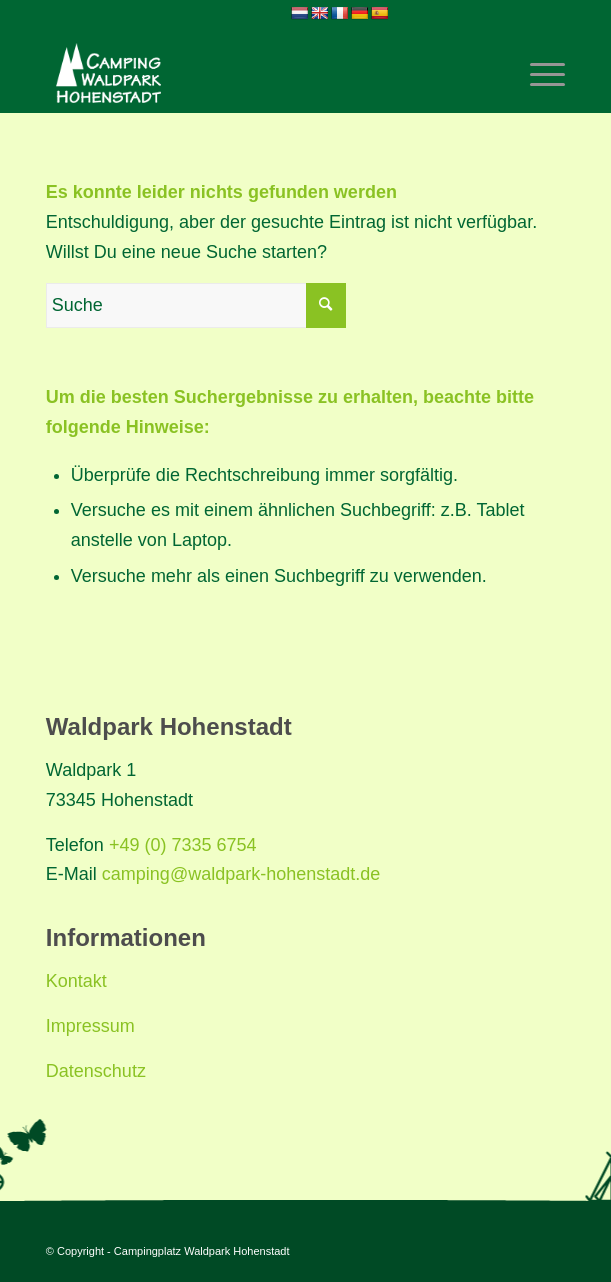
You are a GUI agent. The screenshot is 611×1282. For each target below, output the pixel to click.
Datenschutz (96, 1071)
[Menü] (537, 73)
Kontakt (76, 981)
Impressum (90, 1026)
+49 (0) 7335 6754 (183, 845)
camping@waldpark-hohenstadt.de (241, 874)
